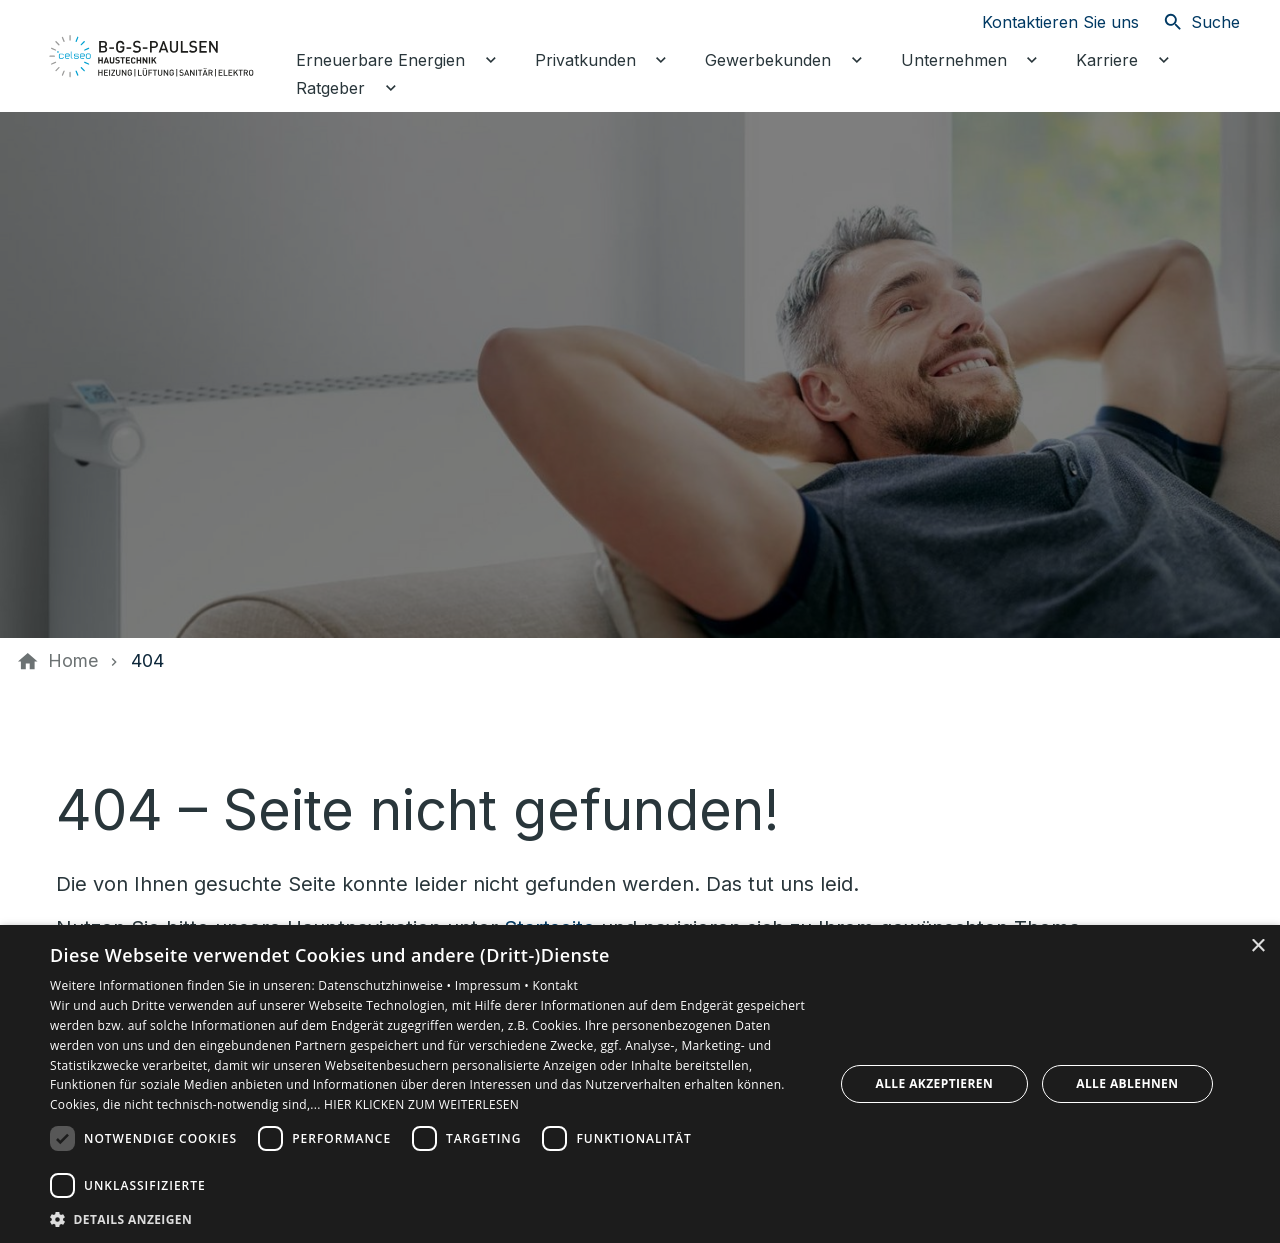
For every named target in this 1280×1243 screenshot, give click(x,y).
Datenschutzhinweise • (386, 985)
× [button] (1257, 946)
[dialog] (640, 1084)
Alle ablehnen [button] (1127, 1083)
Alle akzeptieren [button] (935, 1083)
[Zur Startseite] (152, 56)
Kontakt (555, 985)
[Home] (73, 661)
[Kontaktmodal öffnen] (1044, 22)
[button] (430, 1218)
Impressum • (494, 985)
